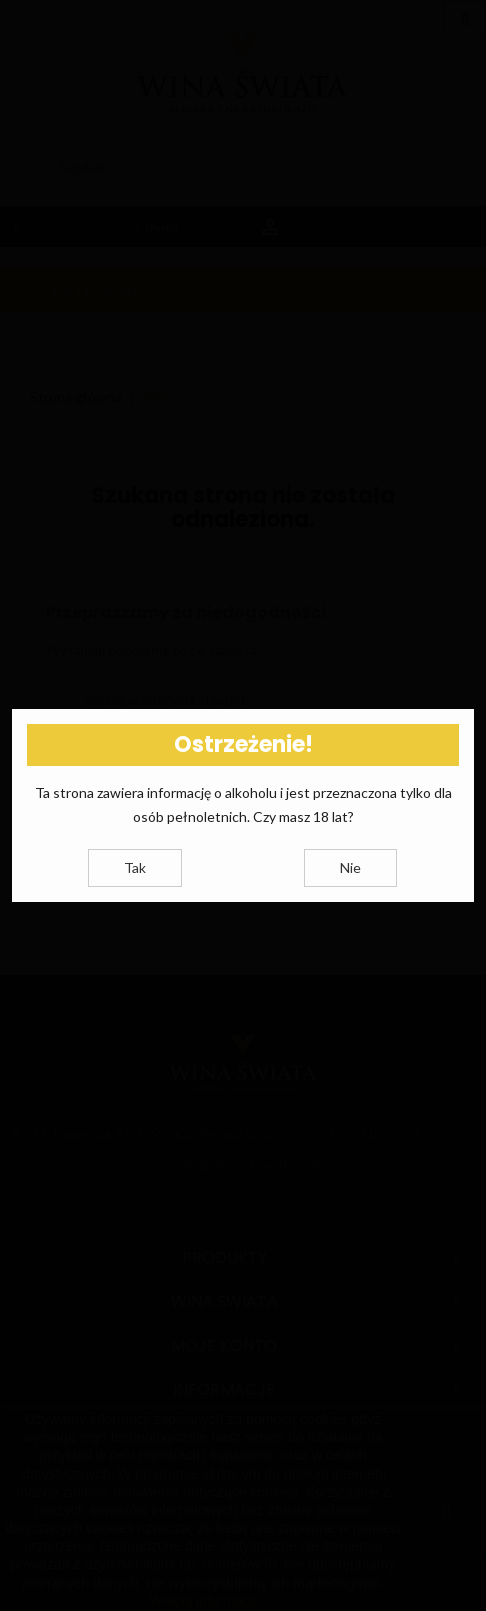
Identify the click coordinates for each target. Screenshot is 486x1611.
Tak (135, 867)
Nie (350, 867)
